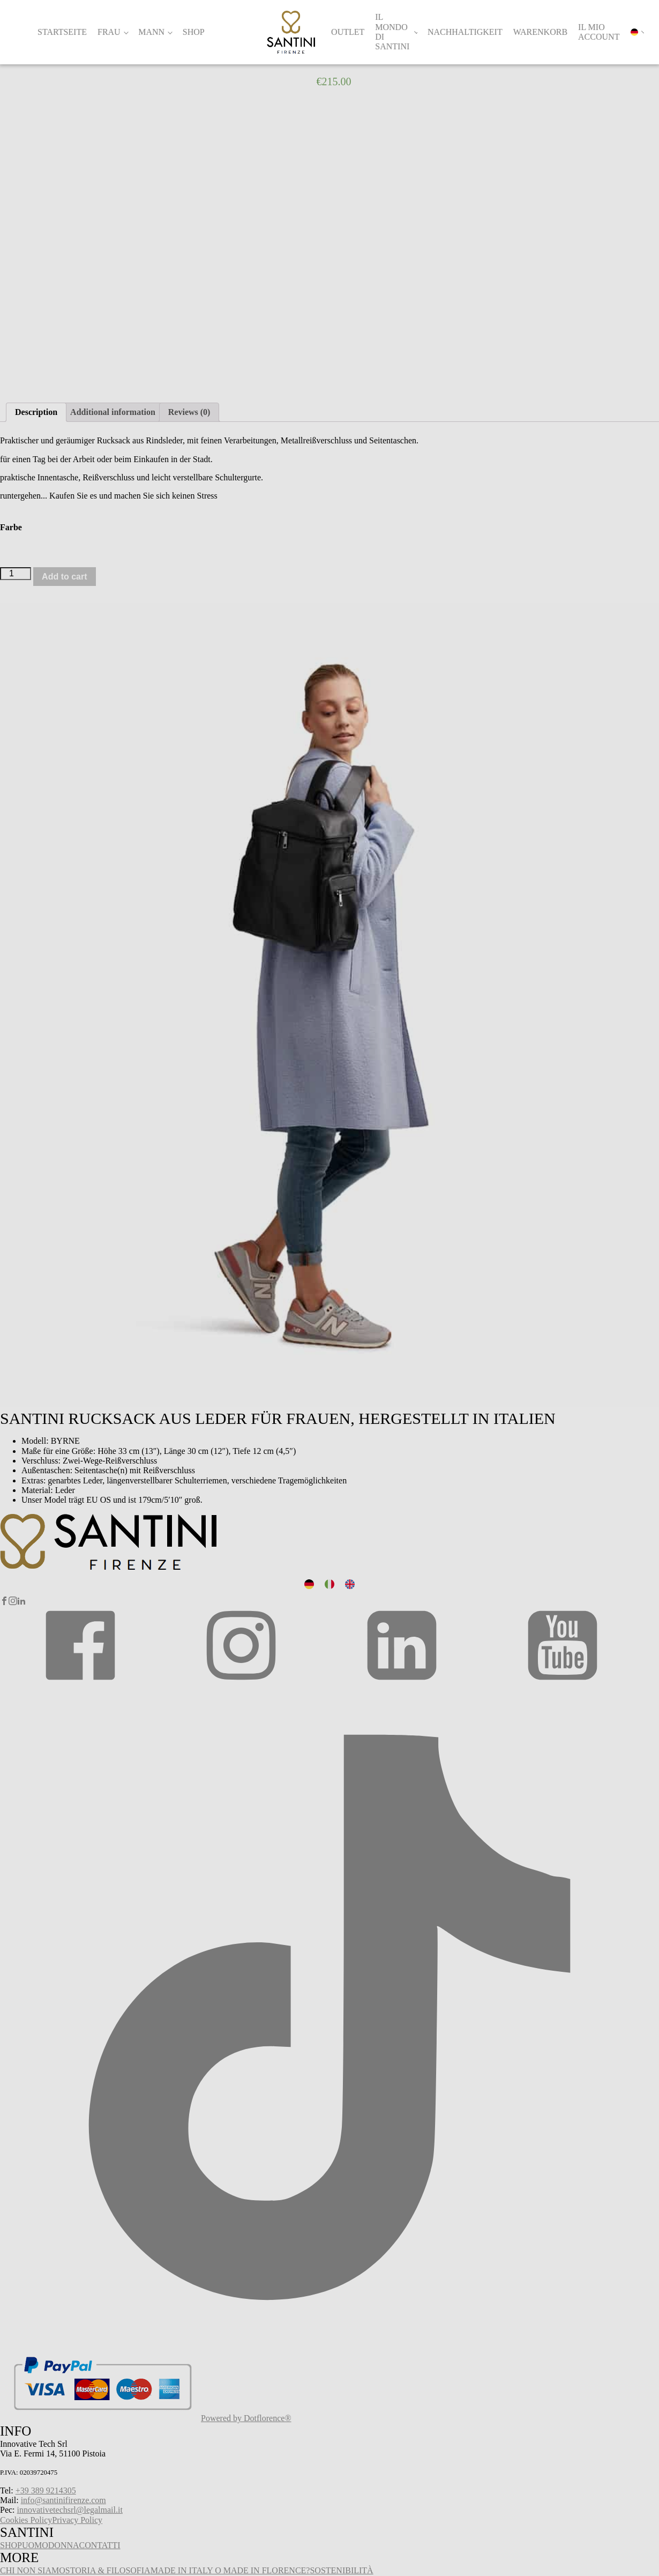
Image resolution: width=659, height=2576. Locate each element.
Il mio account (598, 32)
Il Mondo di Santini (392, 31)
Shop (194, 31)
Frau (109, 31)
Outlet (347, 31)
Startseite (62, 31)
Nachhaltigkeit (465, 31)
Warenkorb (540, 31)
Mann (151, 31)
